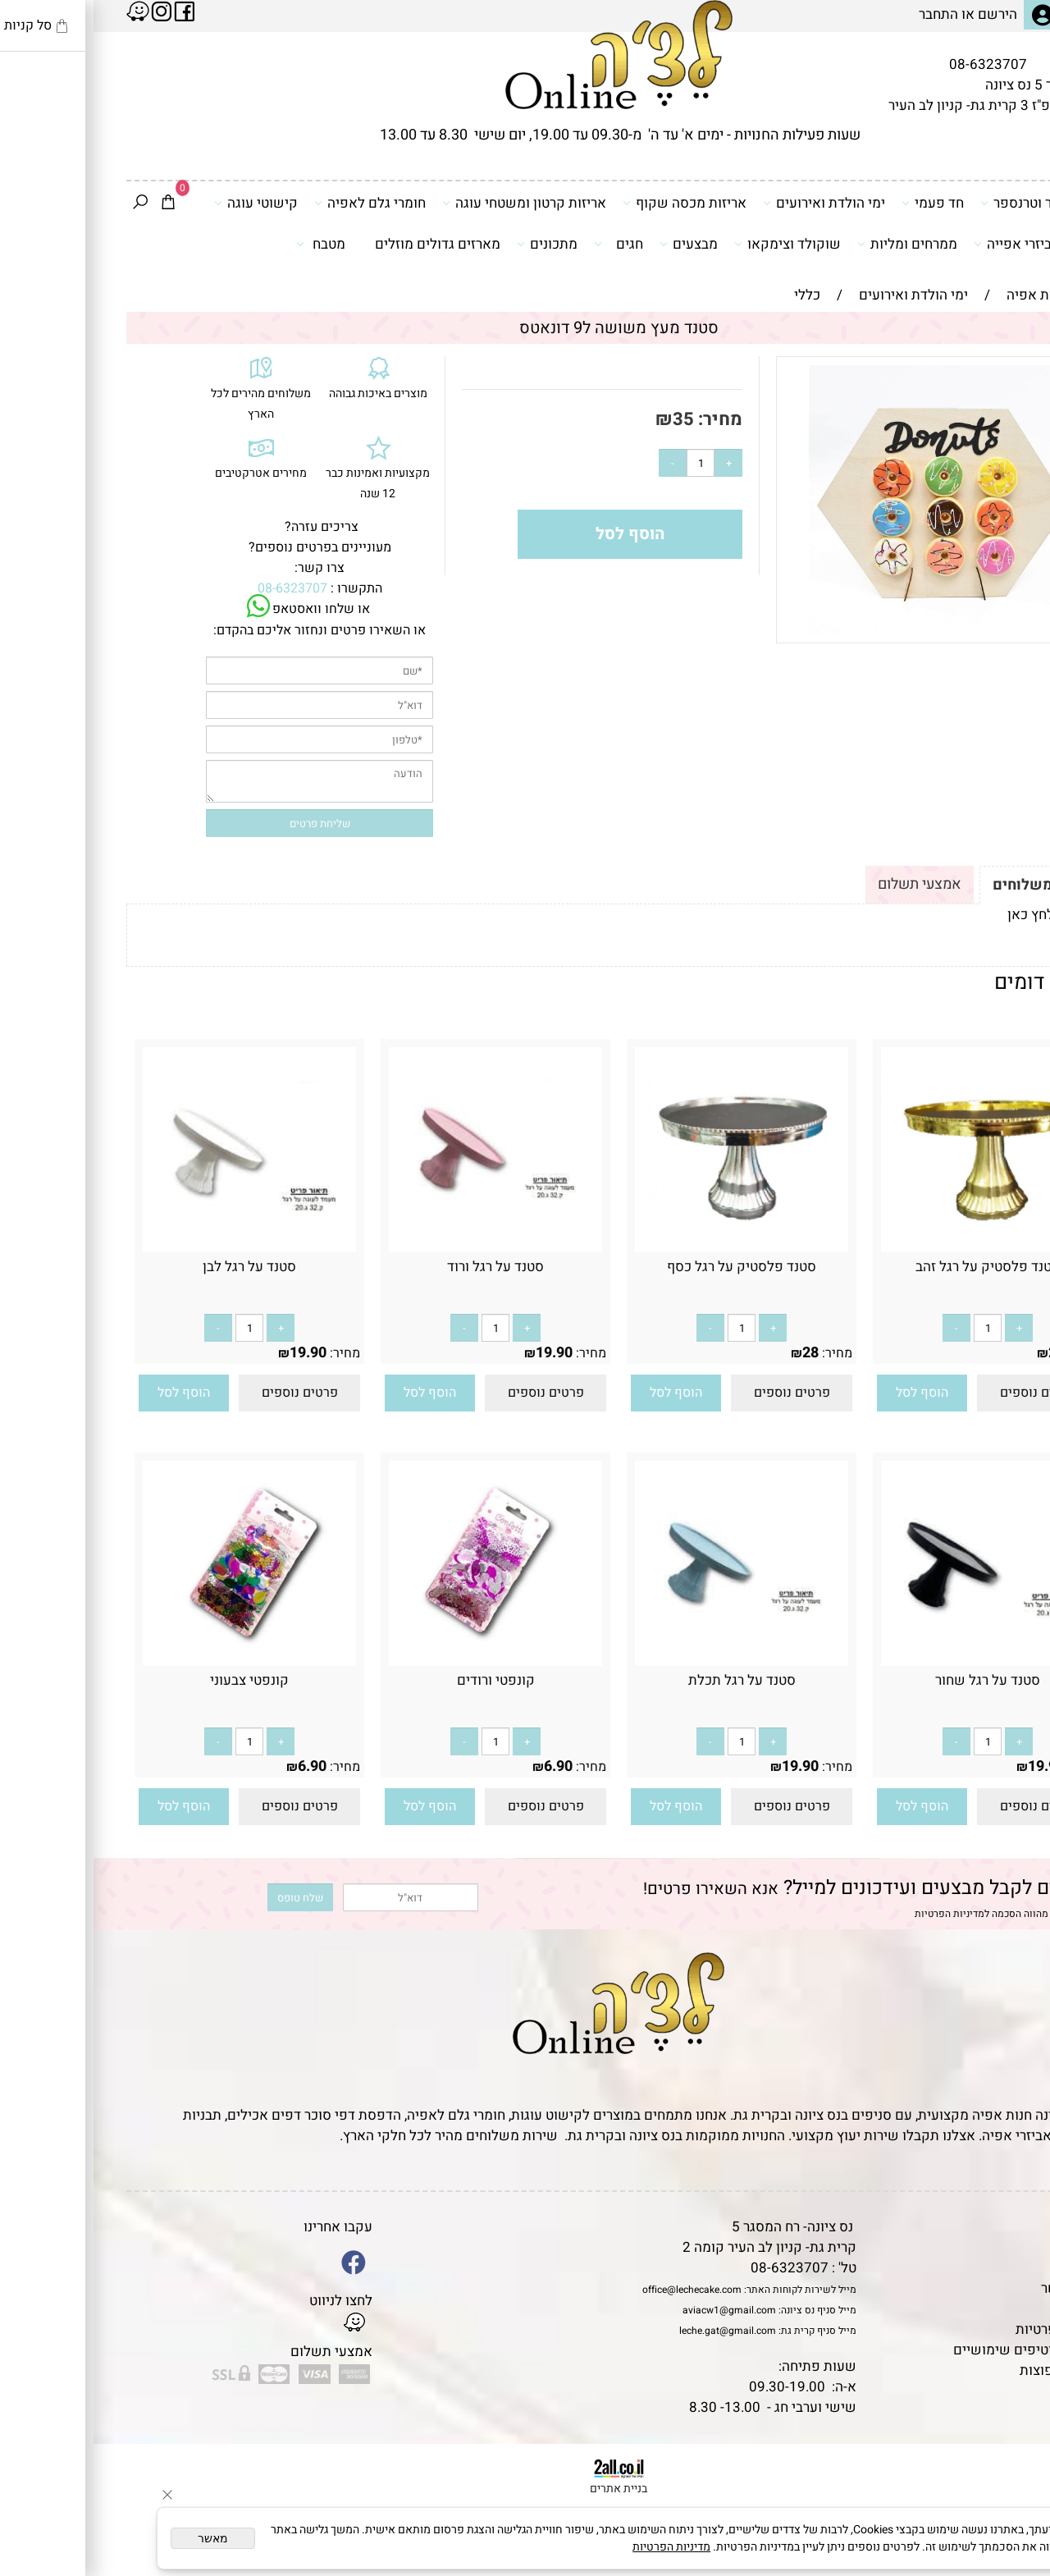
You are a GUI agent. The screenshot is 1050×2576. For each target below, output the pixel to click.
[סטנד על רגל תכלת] (648, 1661)
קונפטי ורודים (402, 1680)
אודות (992, 2268)
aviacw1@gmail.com (635, 2310)
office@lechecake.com (598, 2289)
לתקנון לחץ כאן (958, 914)
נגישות (989, 2309)
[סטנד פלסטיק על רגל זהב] (894, 1248)
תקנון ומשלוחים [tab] (950, 885)
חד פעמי (839, 202)
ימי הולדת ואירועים (730, 202)
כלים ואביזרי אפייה (941, 243)
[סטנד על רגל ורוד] (401, 1248)
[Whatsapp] (1011, 2539)
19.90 (460, 1353)
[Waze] (1011, 2501)
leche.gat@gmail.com (634, 2330)
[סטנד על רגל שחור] (894, 1661)
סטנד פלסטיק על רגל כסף (648, 1266)
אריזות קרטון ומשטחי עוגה (431, 202)
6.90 (464, 1766)
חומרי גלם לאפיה (276, 202)
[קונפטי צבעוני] (155, 1661)
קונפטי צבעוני (155, 1680)
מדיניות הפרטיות (856, 1913)
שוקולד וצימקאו (694, 243)
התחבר (845, 14)
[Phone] (1011, 2463)
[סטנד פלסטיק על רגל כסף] (648, 1248)
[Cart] (75, 203)
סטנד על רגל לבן (156, 1266)
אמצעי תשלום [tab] (826, 884)
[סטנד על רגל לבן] (155, 1248)
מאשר (119, 2538)
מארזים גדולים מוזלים (344, 244)
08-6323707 (895, 64)
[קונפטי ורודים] (402, 1661)
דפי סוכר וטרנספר (944, 202)
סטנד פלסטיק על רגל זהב (894, 1266)
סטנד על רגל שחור (894, 1680)
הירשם (904, 14)
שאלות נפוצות (967, 2370)
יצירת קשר (978, 2288)
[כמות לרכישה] (607, 463)
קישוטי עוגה (162, 202)
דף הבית (985, 2227)
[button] (829, 1393)
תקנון (990, 2247)
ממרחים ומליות (814, 243)
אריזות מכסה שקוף (591, 202)
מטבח (227, 243)
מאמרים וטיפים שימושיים (934, 2350)
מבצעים (595, 243)
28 (963, 1353)
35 (589, 419)
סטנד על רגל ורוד (402, 1266)
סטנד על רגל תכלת (648, 1680)
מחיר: (624, 419)
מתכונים (453, 243)
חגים (525, 243)
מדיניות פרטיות (965, 2329)
